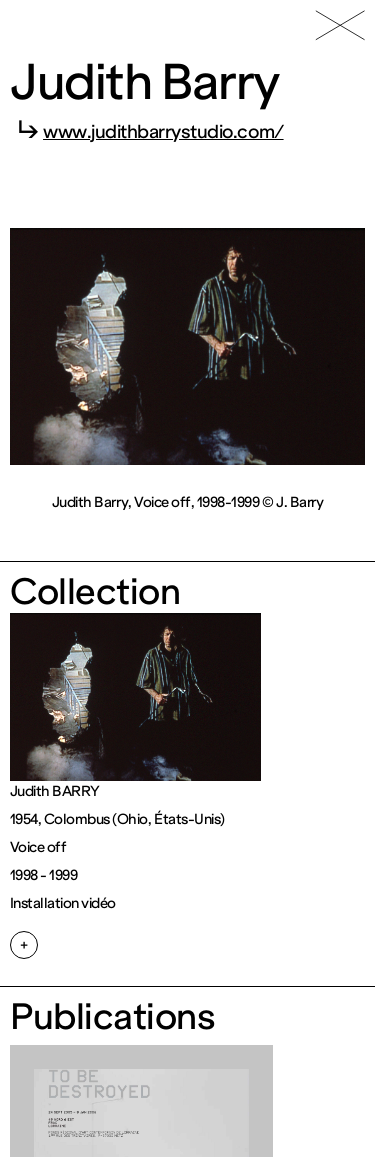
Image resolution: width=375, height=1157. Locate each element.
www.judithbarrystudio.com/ (163, 132)
